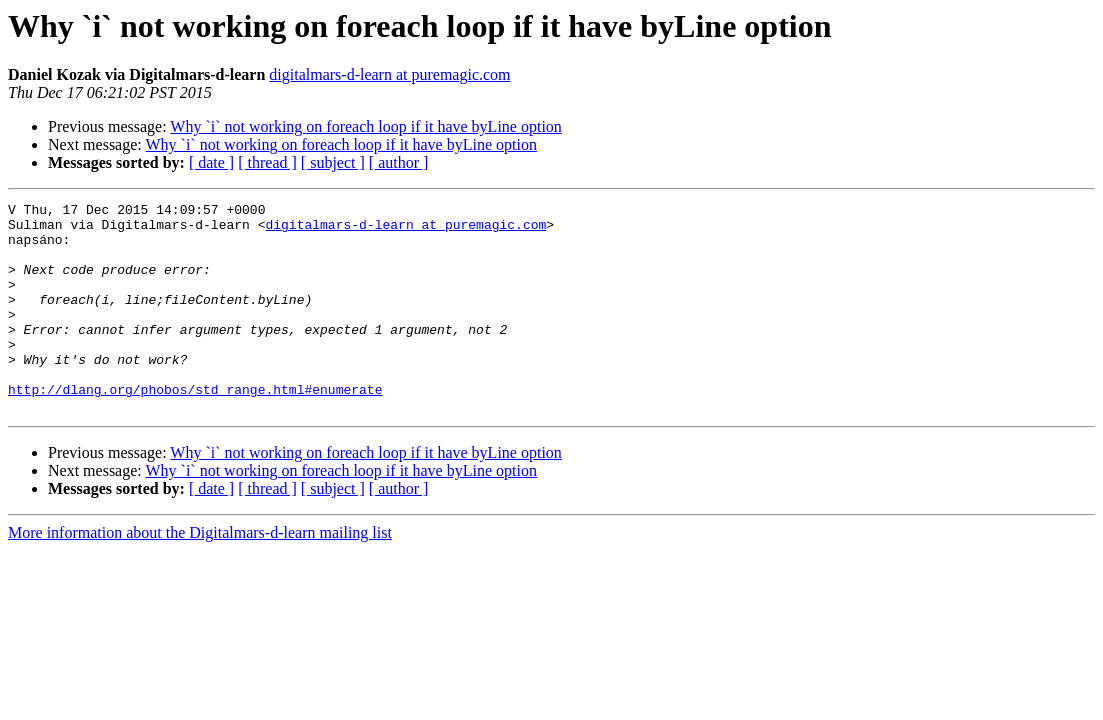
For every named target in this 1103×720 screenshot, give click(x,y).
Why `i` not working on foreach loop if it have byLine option (365, 126)
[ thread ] (267, 162)
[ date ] (211, 162)
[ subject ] (333, 162)
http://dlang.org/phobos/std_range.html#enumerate (195, 428)
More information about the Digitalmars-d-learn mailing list (200, 574)
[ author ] (399, 162)
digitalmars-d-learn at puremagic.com (389, 74)
